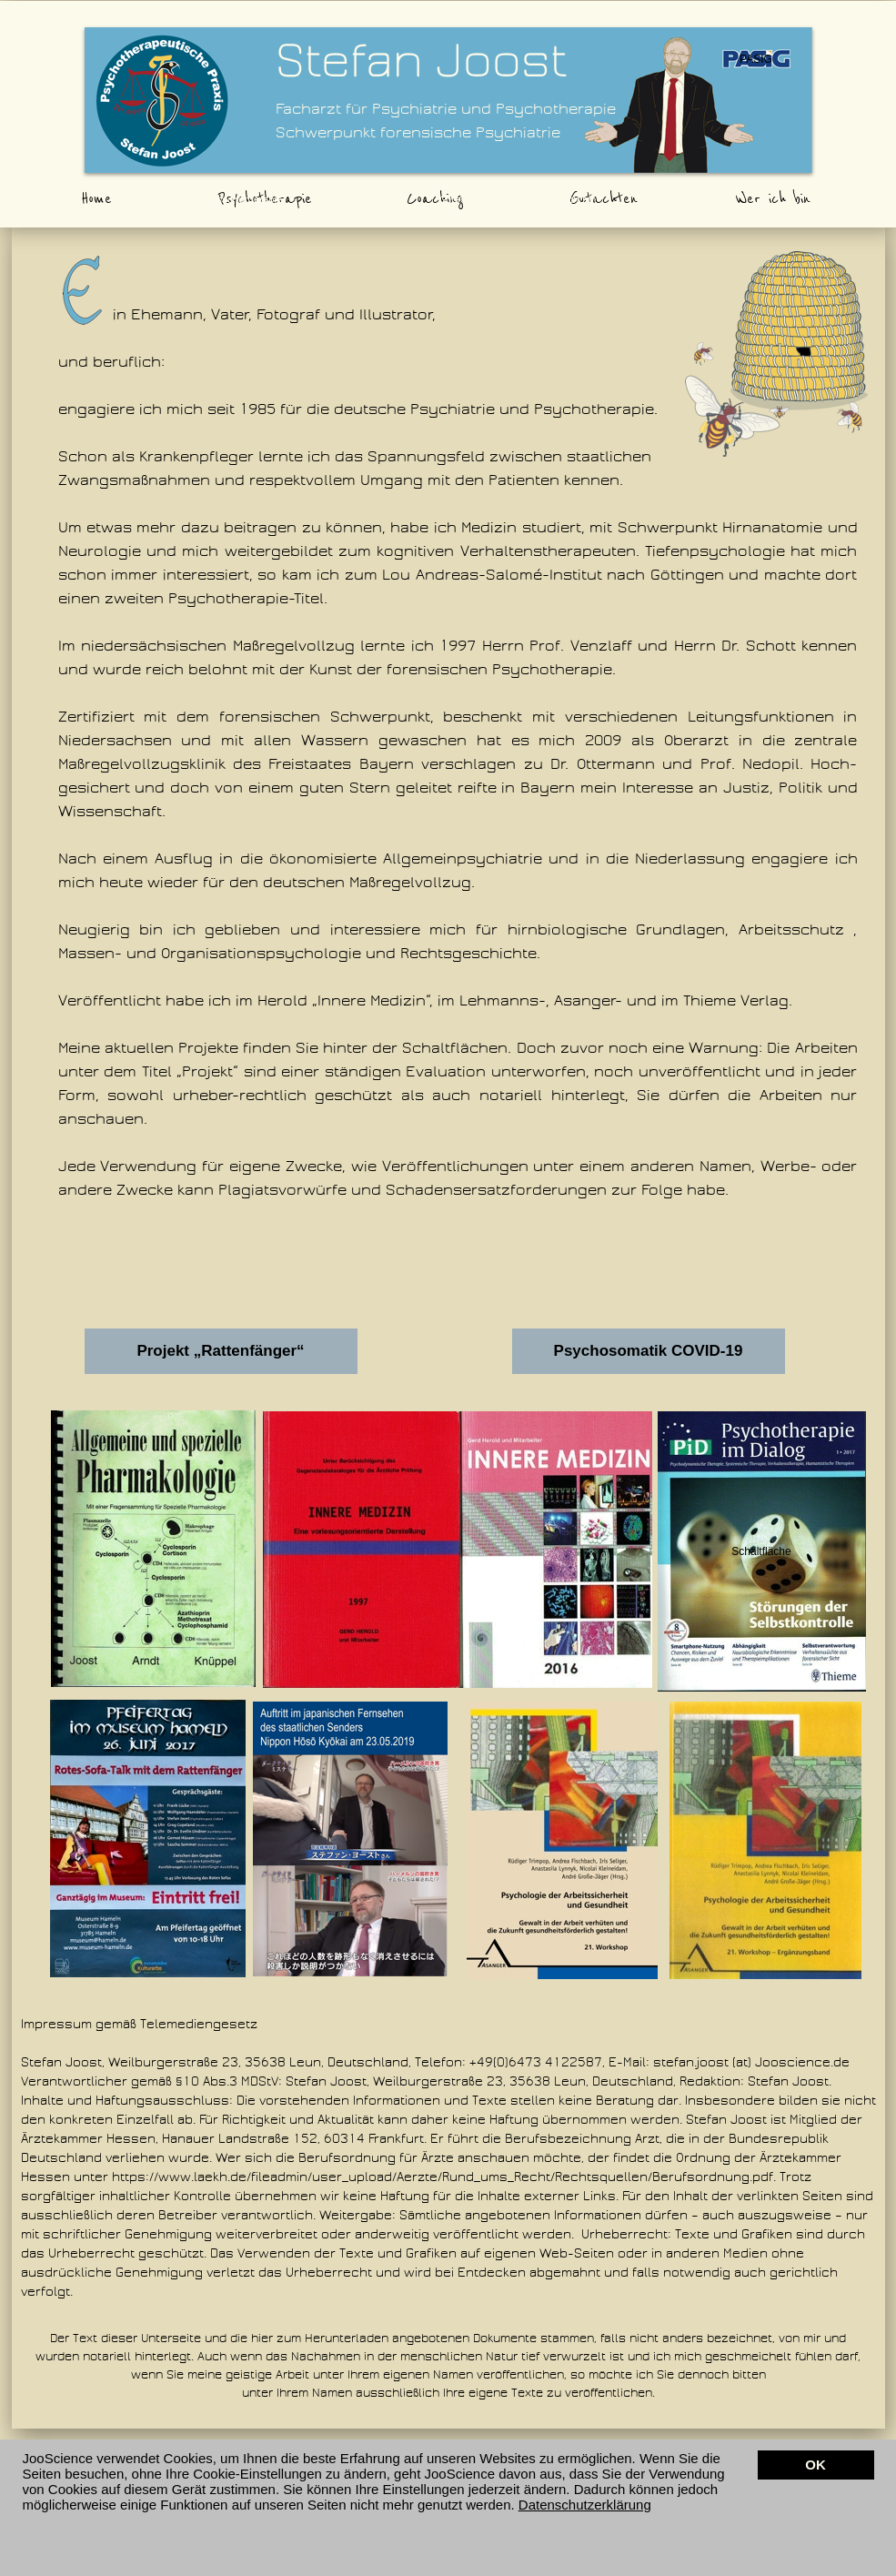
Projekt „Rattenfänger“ (220, 1350)
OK (815, 2464)
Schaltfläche (760, 1551)
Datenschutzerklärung (584, 2504)
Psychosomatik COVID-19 (648, 1350)
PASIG (756, 59)
